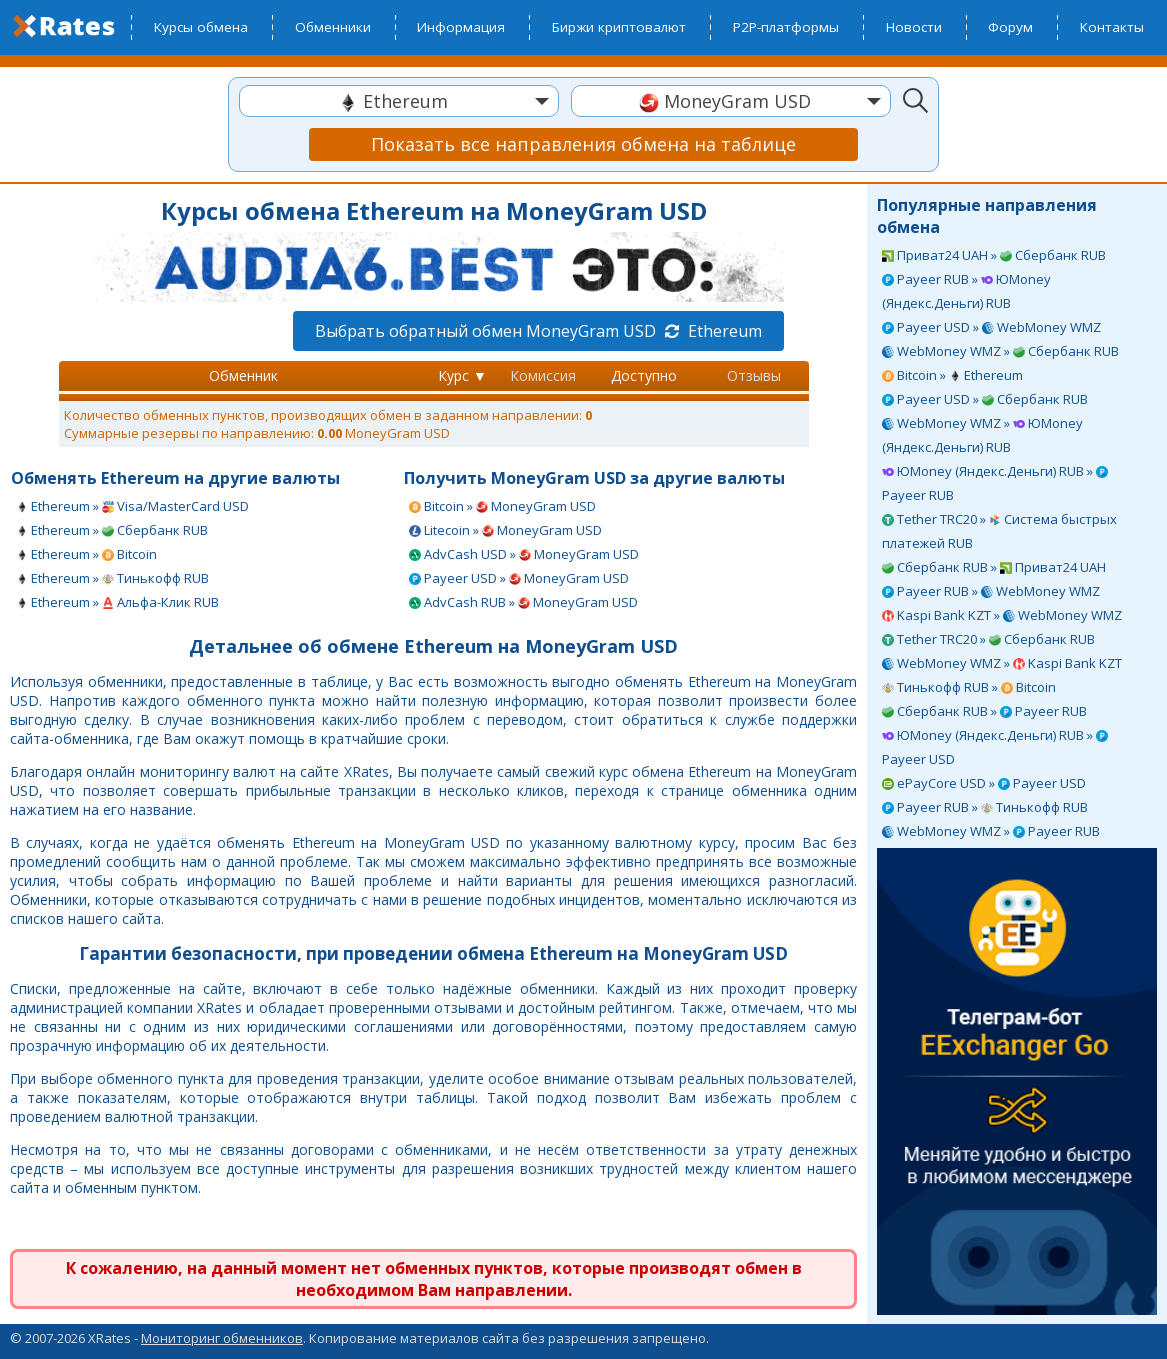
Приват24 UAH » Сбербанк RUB (994, 255)
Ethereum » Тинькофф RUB (112, 578)
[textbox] (399, 101)
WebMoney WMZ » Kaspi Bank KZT (1002, 663)
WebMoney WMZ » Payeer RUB (991, 831)
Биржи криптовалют (619, 27)
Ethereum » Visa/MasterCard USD (132, 506)
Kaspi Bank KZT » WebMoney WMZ (1002, 615)
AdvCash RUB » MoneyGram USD (523, 602)
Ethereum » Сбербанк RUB (112, 530)
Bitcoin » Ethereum (952, 375)
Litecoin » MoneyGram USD (505, 530)
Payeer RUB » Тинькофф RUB (985, 807)
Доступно (644, 375)
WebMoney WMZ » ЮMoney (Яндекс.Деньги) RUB (982, 435)
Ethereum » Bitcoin (86, 554)
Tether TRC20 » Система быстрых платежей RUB (999, 531)
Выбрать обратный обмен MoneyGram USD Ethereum (538, 331)
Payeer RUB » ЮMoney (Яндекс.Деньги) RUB (966, 291)
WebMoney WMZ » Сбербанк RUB (1000, 351)
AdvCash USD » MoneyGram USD (524, 554)
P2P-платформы (786, 27)
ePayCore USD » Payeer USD (984, 783)
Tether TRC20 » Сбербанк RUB (988, 639)
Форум (1010, 27)
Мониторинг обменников (222, 1338)
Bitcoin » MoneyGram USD (502, 506)
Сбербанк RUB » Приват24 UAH (994, 567)
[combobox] (399, 101)
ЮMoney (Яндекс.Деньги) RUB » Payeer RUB (995, 483)
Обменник (243, 375)
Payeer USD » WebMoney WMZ (991, 327)
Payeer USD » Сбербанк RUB (985, 399)
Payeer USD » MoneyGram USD (519, 578)
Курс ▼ (462, 375)
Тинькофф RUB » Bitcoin (969, 687)
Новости (914, 27)
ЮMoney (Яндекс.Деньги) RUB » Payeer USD (995, 747)
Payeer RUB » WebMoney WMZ (991, 591)
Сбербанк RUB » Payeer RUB (984, 711)
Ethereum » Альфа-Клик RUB (117, 602)
